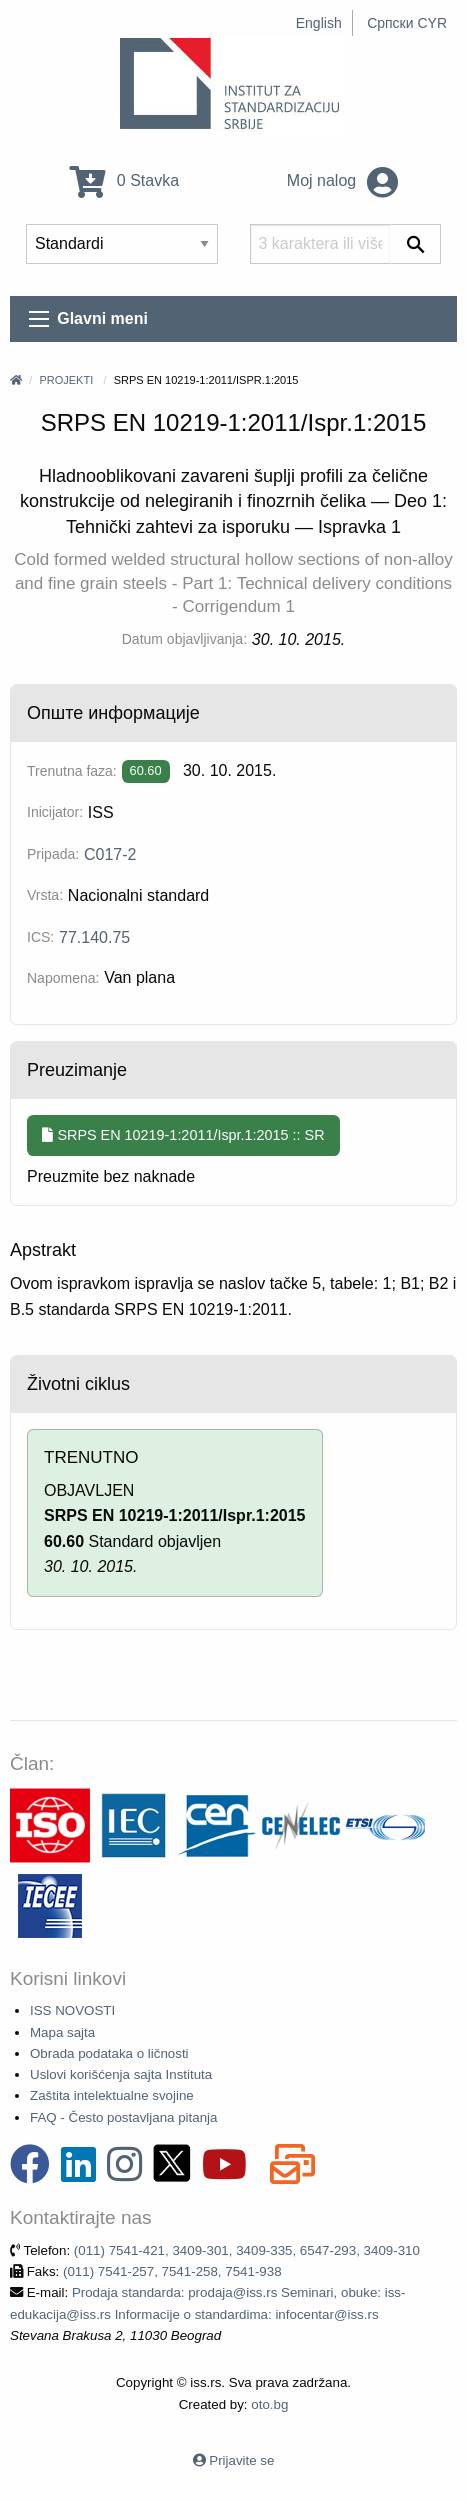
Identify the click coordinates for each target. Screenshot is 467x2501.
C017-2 (110, 854)
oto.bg (269, 2404)
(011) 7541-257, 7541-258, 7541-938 (172, 2271)
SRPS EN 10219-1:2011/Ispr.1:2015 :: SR (183, 1135)
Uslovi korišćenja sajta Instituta (121, 2074)
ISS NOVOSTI (72, 2010)
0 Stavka (124, 180)
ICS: (40, 937)
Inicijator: (55, 812)
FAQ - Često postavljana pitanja (123, 2117)
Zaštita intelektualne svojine (112, 2095)
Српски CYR (407, 23)
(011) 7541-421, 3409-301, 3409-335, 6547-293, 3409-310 (247, 2250)
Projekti (66, 380)
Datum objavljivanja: (184, 639)
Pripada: (53, 854)
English (319, 23)
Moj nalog (342, 180)
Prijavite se (241, 2460)
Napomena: (63, 978)
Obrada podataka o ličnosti (109, 2053)
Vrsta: (45, 895)
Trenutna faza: (72, 771)
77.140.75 (94, 937)
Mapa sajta (62, 2032)
